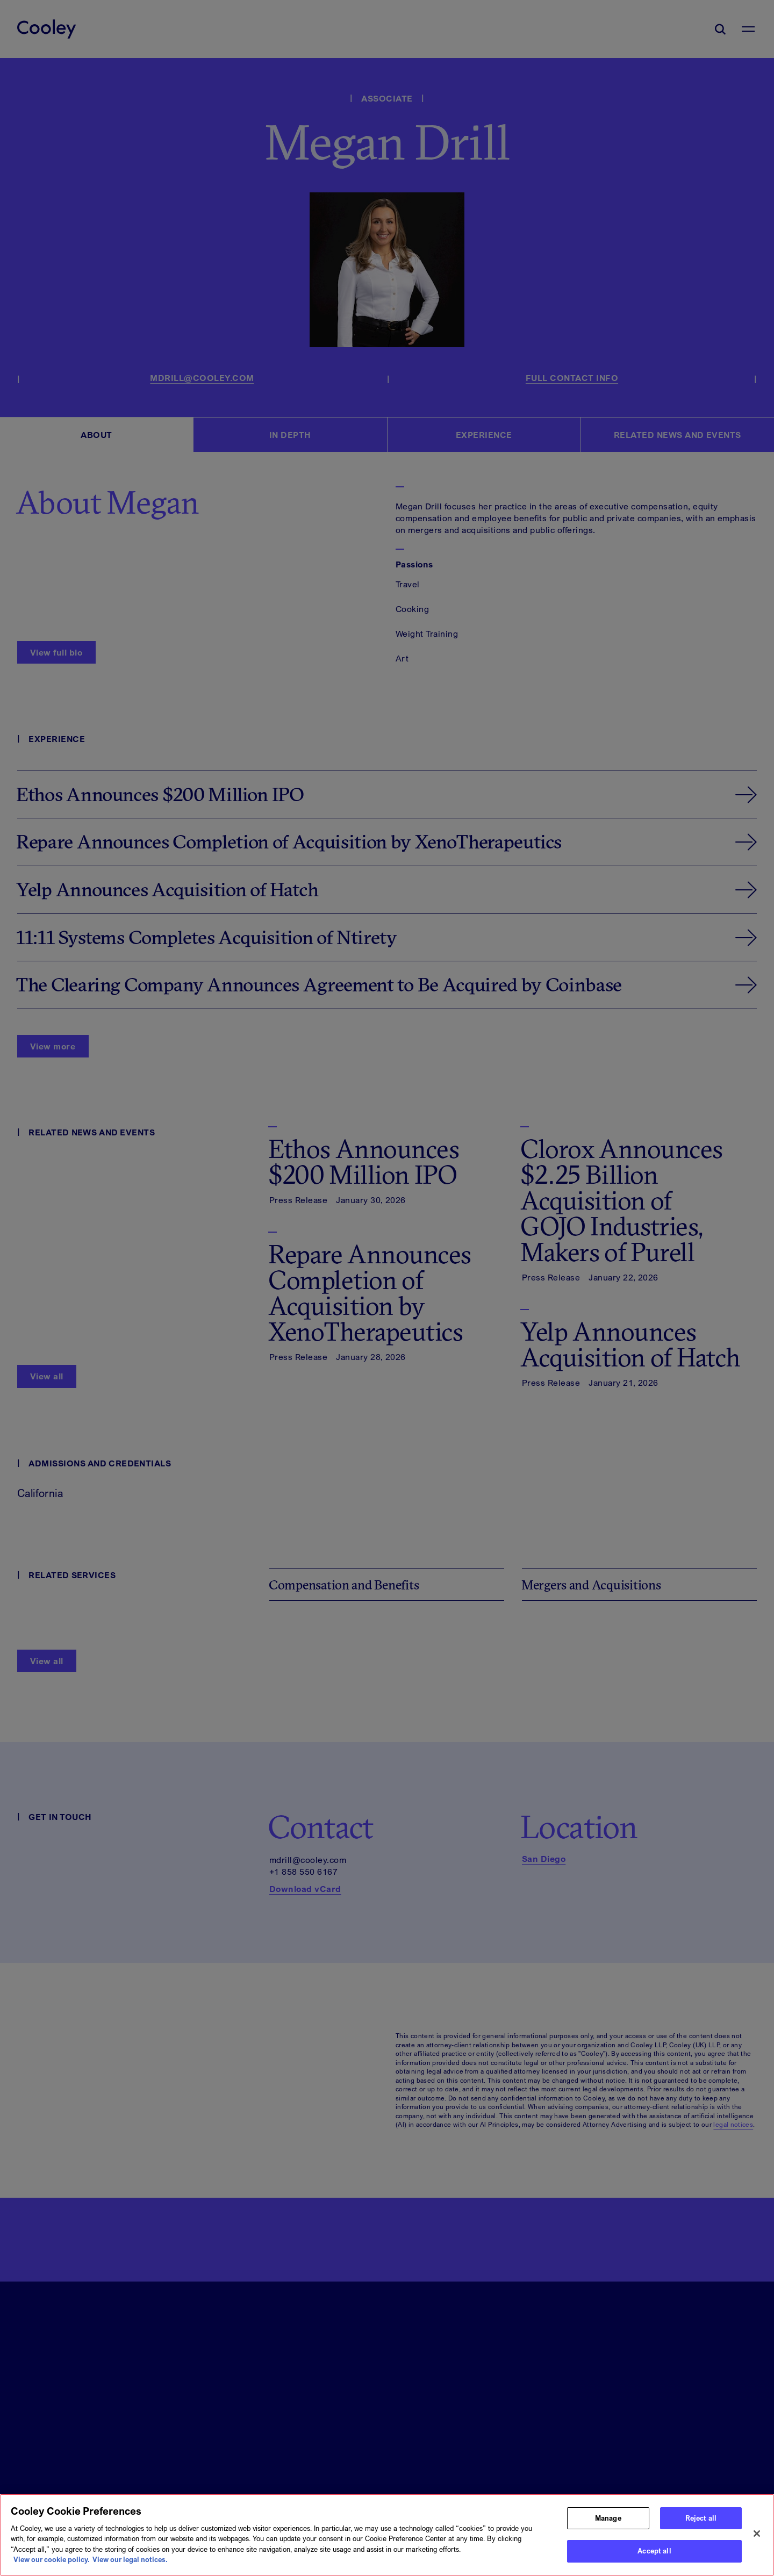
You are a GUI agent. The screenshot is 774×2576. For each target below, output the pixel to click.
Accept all (654, 2559)
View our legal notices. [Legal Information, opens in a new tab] (130, 2567)
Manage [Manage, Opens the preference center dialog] (608, 2525)
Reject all (700, 2525)
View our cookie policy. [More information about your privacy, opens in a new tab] (51, 2567)
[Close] (757, 2541)
